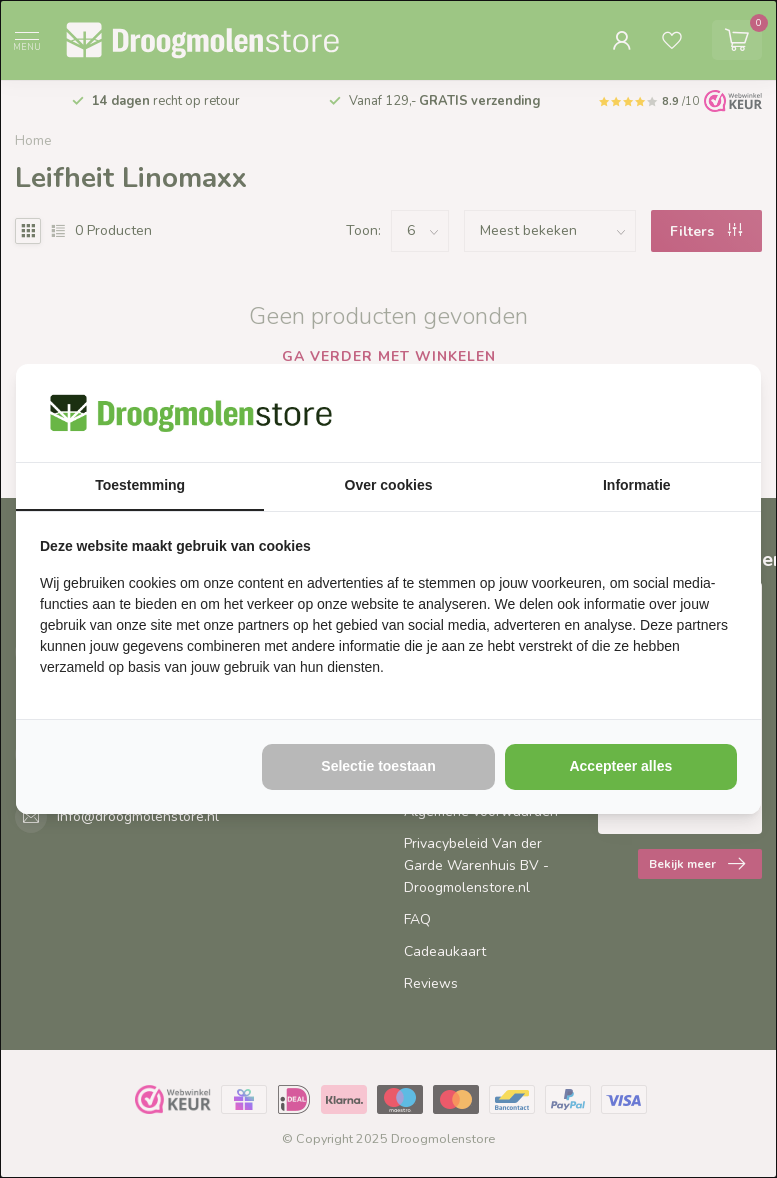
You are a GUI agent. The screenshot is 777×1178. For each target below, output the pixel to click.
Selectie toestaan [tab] (378, 766)
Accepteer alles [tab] (620, 766)
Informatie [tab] (637, 485)
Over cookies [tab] (389, 485)
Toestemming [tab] (140, 485)
